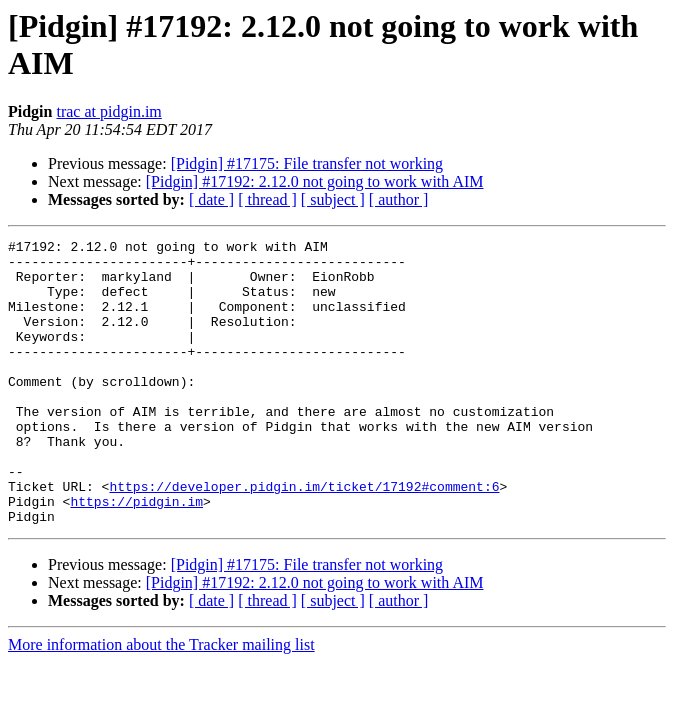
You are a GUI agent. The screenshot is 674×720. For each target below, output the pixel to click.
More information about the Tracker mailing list (161, 701)
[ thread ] (267, 199)
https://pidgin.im (136, 555)
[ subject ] (333, 199)
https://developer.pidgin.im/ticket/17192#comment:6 (304, 537)
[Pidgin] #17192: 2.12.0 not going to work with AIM (315, 181)
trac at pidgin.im (108, 111)
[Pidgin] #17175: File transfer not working (307, 163)
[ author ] (399, 199)
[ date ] (211, 199)
